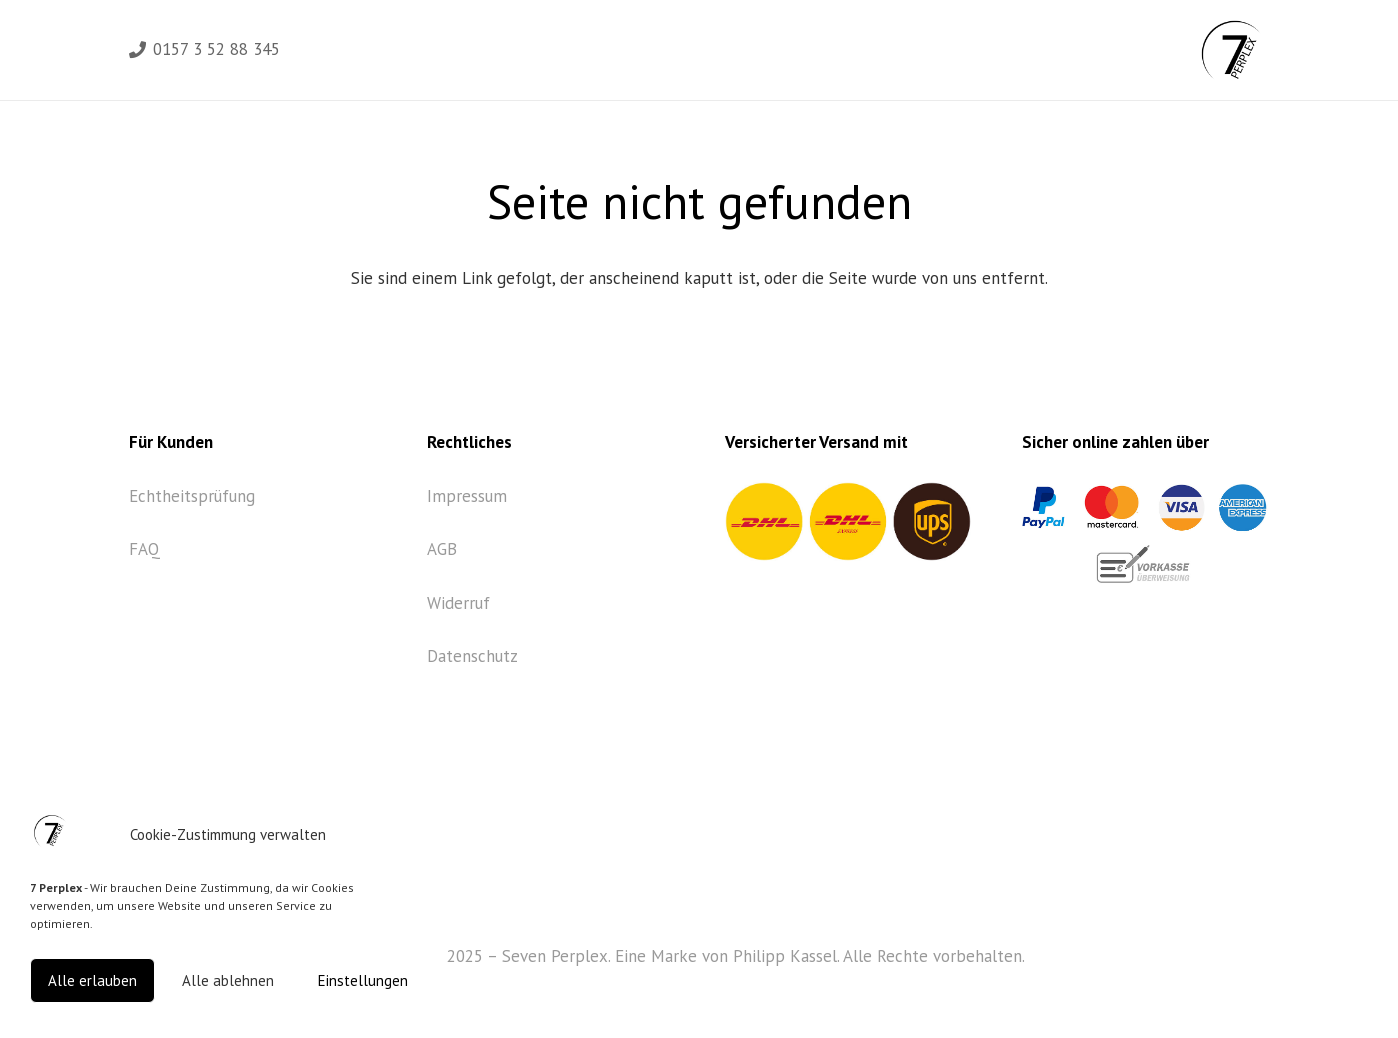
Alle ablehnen (228, 980)
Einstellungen (363, 980)
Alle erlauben (92, 980)
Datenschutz (472, 656)
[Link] (1231, 50)
